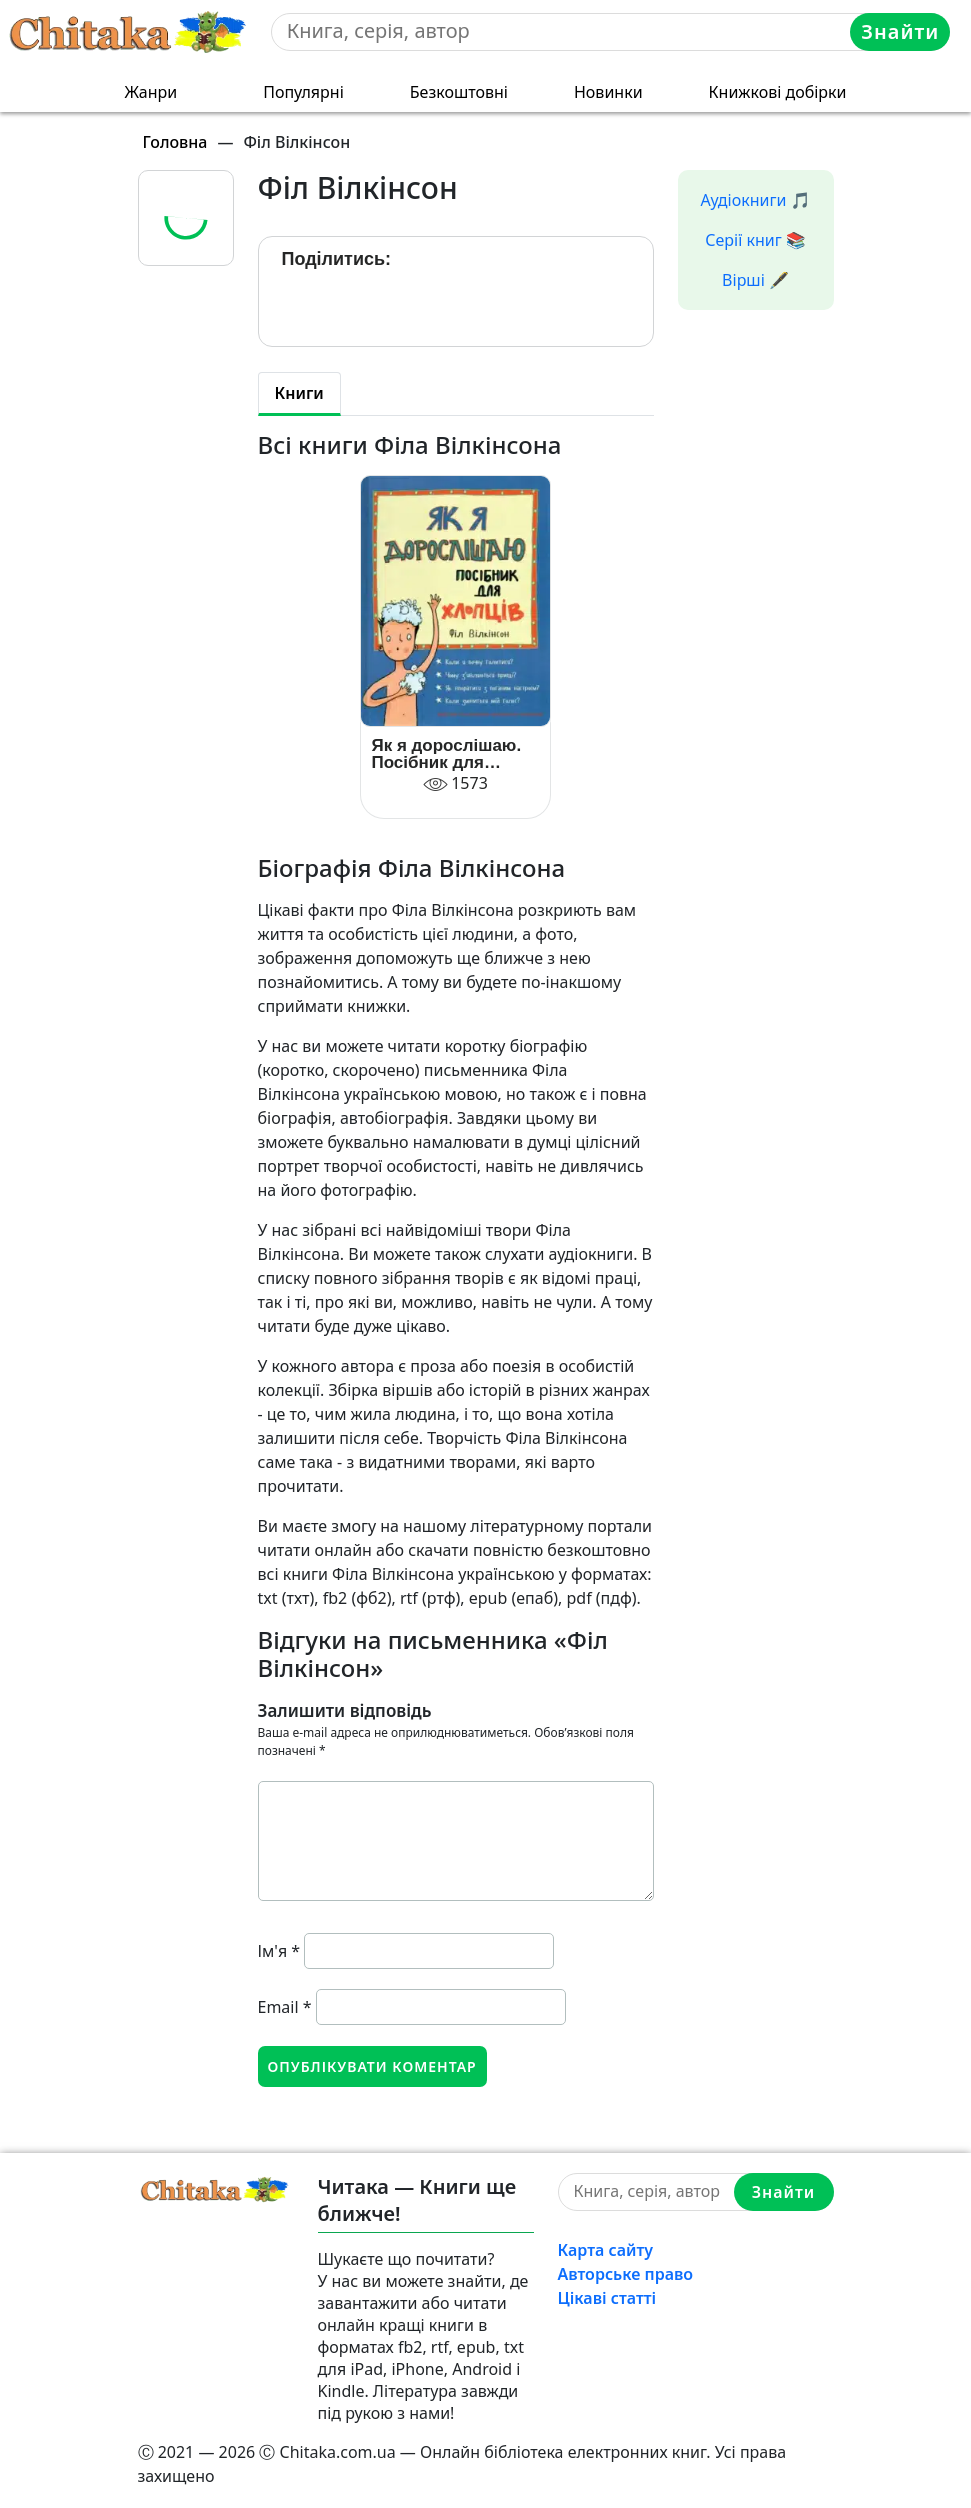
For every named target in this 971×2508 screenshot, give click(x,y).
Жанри (150, 92)
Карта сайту (606, 2250)
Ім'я (279, 1951)
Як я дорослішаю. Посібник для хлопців (446, 754)
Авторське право (626, 2274)
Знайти (900, 31)
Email (285, 2007)
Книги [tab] (299, 393)
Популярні (303, 92)
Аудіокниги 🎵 (756, 200)
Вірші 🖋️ (755, 280)
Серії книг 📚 (755, 240)
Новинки (608, 92)
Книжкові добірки (778, 92)
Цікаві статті (607, 2298)
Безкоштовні (459, 92)
